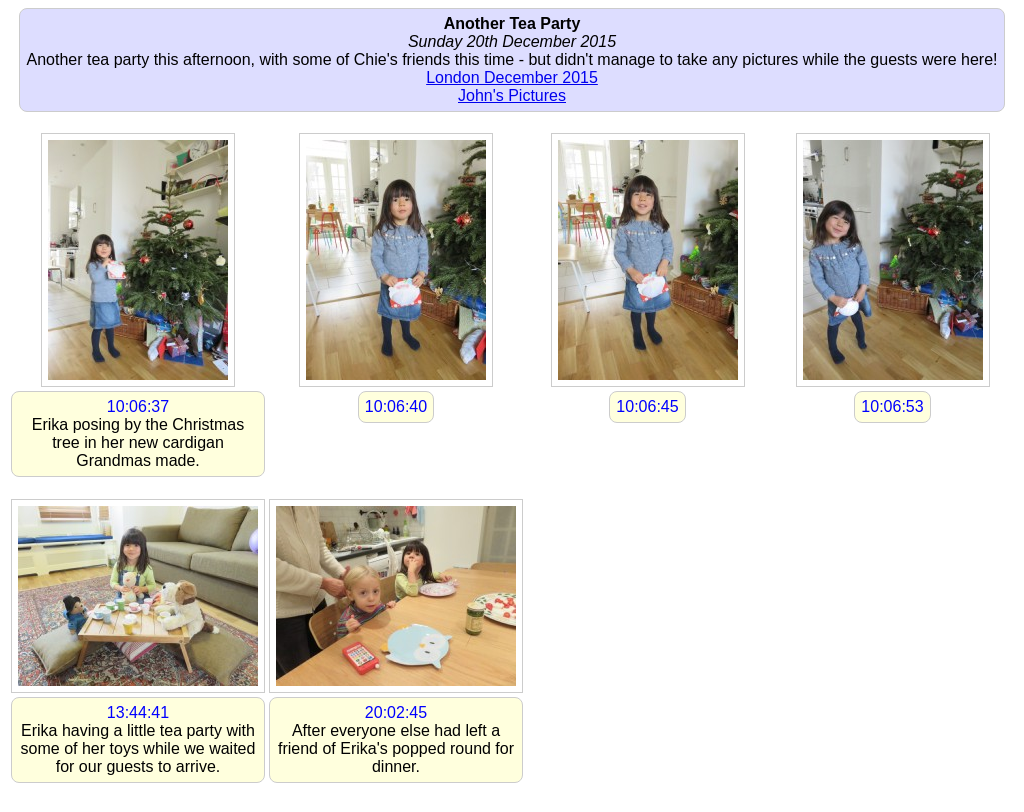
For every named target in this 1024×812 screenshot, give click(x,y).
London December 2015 (512, 77)
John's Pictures (512, 95)
